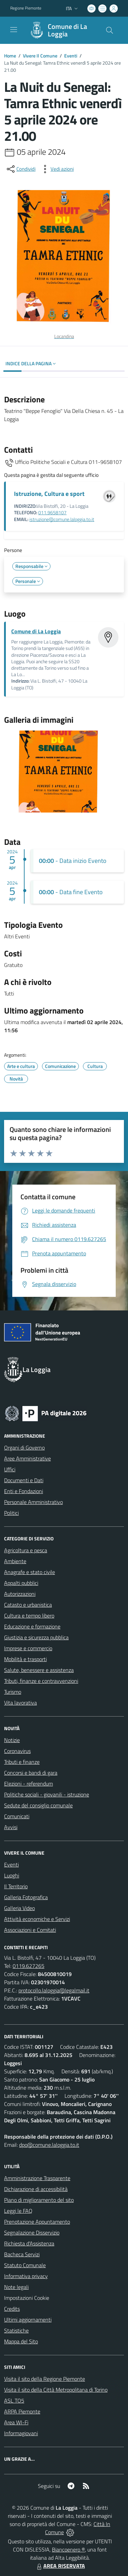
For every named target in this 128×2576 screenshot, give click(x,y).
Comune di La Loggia (67, 30)
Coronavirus (17, 1751)
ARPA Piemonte (22, 2411)
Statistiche (16, 2330)
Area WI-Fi (16, 2422)
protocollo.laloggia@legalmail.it (53, 1990)
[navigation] (14, 30)
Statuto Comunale (25, 2265)
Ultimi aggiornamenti (28, 2319)
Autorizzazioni (19, 1594)
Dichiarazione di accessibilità (36, 2189)
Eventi (70, 55)
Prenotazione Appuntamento (37, 2222)
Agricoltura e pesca (25, 1550)
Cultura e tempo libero (29, 1615)
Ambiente (15, 1561)
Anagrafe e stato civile (29, 1572)
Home (10, 55)
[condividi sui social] (20, 169)
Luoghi (11, 1875)
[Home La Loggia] (61, 30)
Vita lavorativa (20, 1703)
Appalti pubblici (21, 1583)
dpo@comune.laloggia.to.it (49, 2145)
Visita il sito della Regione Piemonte (44, 2379)
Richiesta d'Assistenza (29, 2243)
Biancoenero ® (68, 2549)
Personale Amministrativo (33, 1502)
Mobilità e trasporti (25, 1659)
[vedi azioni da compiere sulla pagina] (56, 169)
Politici (11, 1513)
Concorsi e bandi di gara (30, 1773)
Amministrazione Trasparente (37, 2178)
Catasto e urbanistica (28, 1605)
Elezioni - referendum (28, 1783)
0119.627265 (28, 1966)
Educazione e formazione (32, 1626)
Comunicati (16, 1816)
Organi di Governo (24, 1447)
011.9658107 (52, 512)
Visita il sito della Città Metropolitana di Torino (56, 2390)
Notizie (12, 1740)
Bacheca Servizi (22, 2254)
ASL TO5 (14, 2400)
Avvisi (10, 1827)
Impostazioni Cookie (26, 2298)
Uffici (9, 1469)
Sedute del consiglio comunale (38, 1805)
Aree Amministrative (27, 1458)
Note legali (16, 2287)
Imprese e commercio (28, 1648)
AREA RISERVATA (60, 2566)
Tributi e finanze (22, 1762)
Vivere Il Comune (40, 55)
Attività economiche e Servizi (37, 1919)
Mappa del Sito (21, 2341)
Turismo (12, 1692)
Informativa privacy (26, 2276)
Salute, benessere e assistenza (39, 1670)
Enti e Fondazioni (23, 1491)
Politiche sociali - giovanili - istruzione (46, 1794)
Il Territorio (16, 1886)
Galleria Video (19, 1908)
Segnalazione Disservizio (31, 2232)
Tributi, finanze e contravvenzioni (41, 1681)
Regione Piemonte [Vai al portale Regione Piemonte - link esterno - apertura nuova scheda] (25, 8)
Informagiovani (21, 2433)
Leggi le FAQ (18, 2211)
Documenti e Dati (23, 1480)
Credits (12, 2309)
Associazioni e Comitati (30, 1930)
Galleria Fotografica (26, 1897)
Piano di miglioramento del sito (39, 2200)
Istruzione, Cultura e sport (49, 493)
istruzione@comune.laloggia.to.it (61, 519)
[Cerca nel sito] (109, 30)
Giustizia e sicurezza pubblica (36, 1637)
